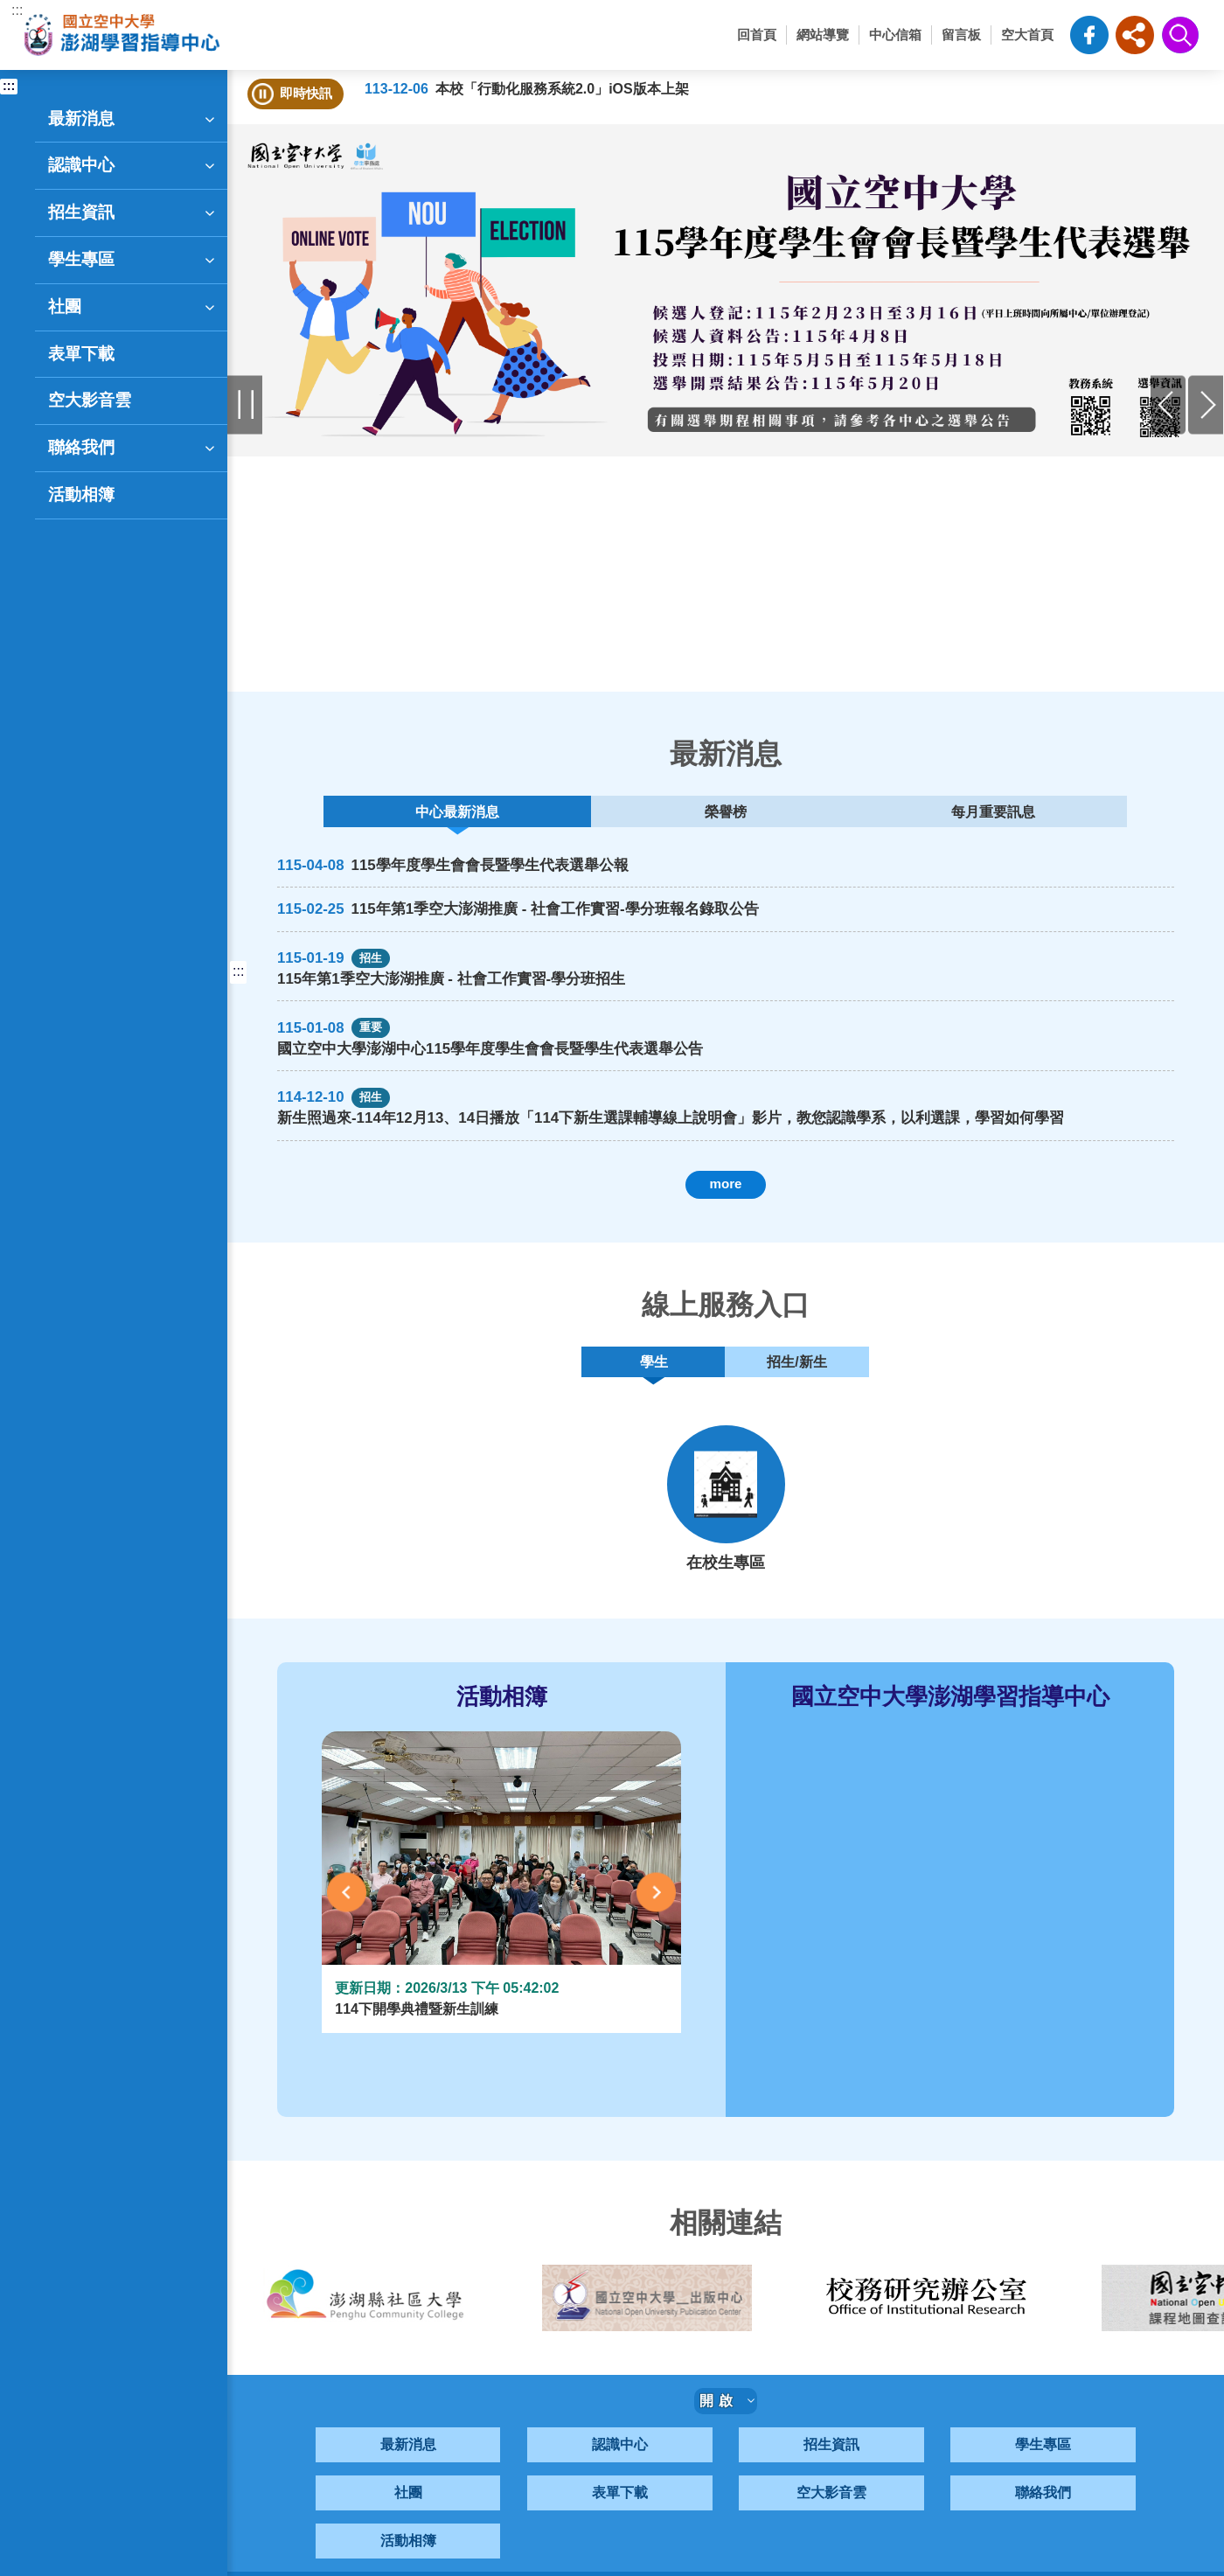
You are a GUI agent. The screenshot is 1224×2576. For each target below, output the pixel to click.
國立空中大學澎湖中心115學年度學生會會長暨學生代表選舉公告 (515, 1061)
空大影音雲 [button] (89, 400)
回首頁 (756, 34)
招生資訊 (831, 2468)
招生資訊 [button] (133, 212)
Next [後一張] (1206, 404)
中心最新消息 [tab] (584, 815)
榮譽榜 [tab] (724, 815)
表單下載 (620, 2516)
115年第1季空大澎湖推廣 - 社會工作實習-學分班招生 (472, 989)
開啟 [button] (727, 2424)
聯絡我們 (1043, 2516)
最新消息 (408, 2468)
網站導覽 (822, 34)
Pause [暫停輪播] (245, 404)
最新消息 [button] (133, 119)
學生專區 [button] (133, 259)
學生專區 (1043, 2468)
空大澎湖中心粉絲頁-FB (1089, 35)
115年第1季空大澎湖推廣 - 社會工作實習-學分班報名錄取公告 (579, 918)
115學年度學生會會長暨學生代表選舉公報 (506, 874)
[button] (1135, 35)
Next (656, 1915)
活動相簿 (408, 2564)
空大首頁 (1027, 34)
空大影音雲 (831, 2516)
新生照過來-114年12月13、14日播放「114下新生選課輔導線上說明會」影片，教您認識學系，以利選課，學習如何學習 (676, 1133)
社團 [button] (133, 307)
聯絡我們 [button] (133, 447)
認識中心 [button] (133, 165)
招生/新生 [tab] (793, 1380)
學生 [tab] (654, 1380)
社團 (408, 2516)
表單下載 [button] (81, 354)
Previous (346, 1915)
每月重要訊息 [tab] (864, 815)
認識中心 (620, 2468)
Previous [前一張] (1168, 404)
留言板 (961, 34)
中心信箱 (895, 34)
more (725, 1197)
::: (17, 10)
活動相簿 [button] (81, 494)
